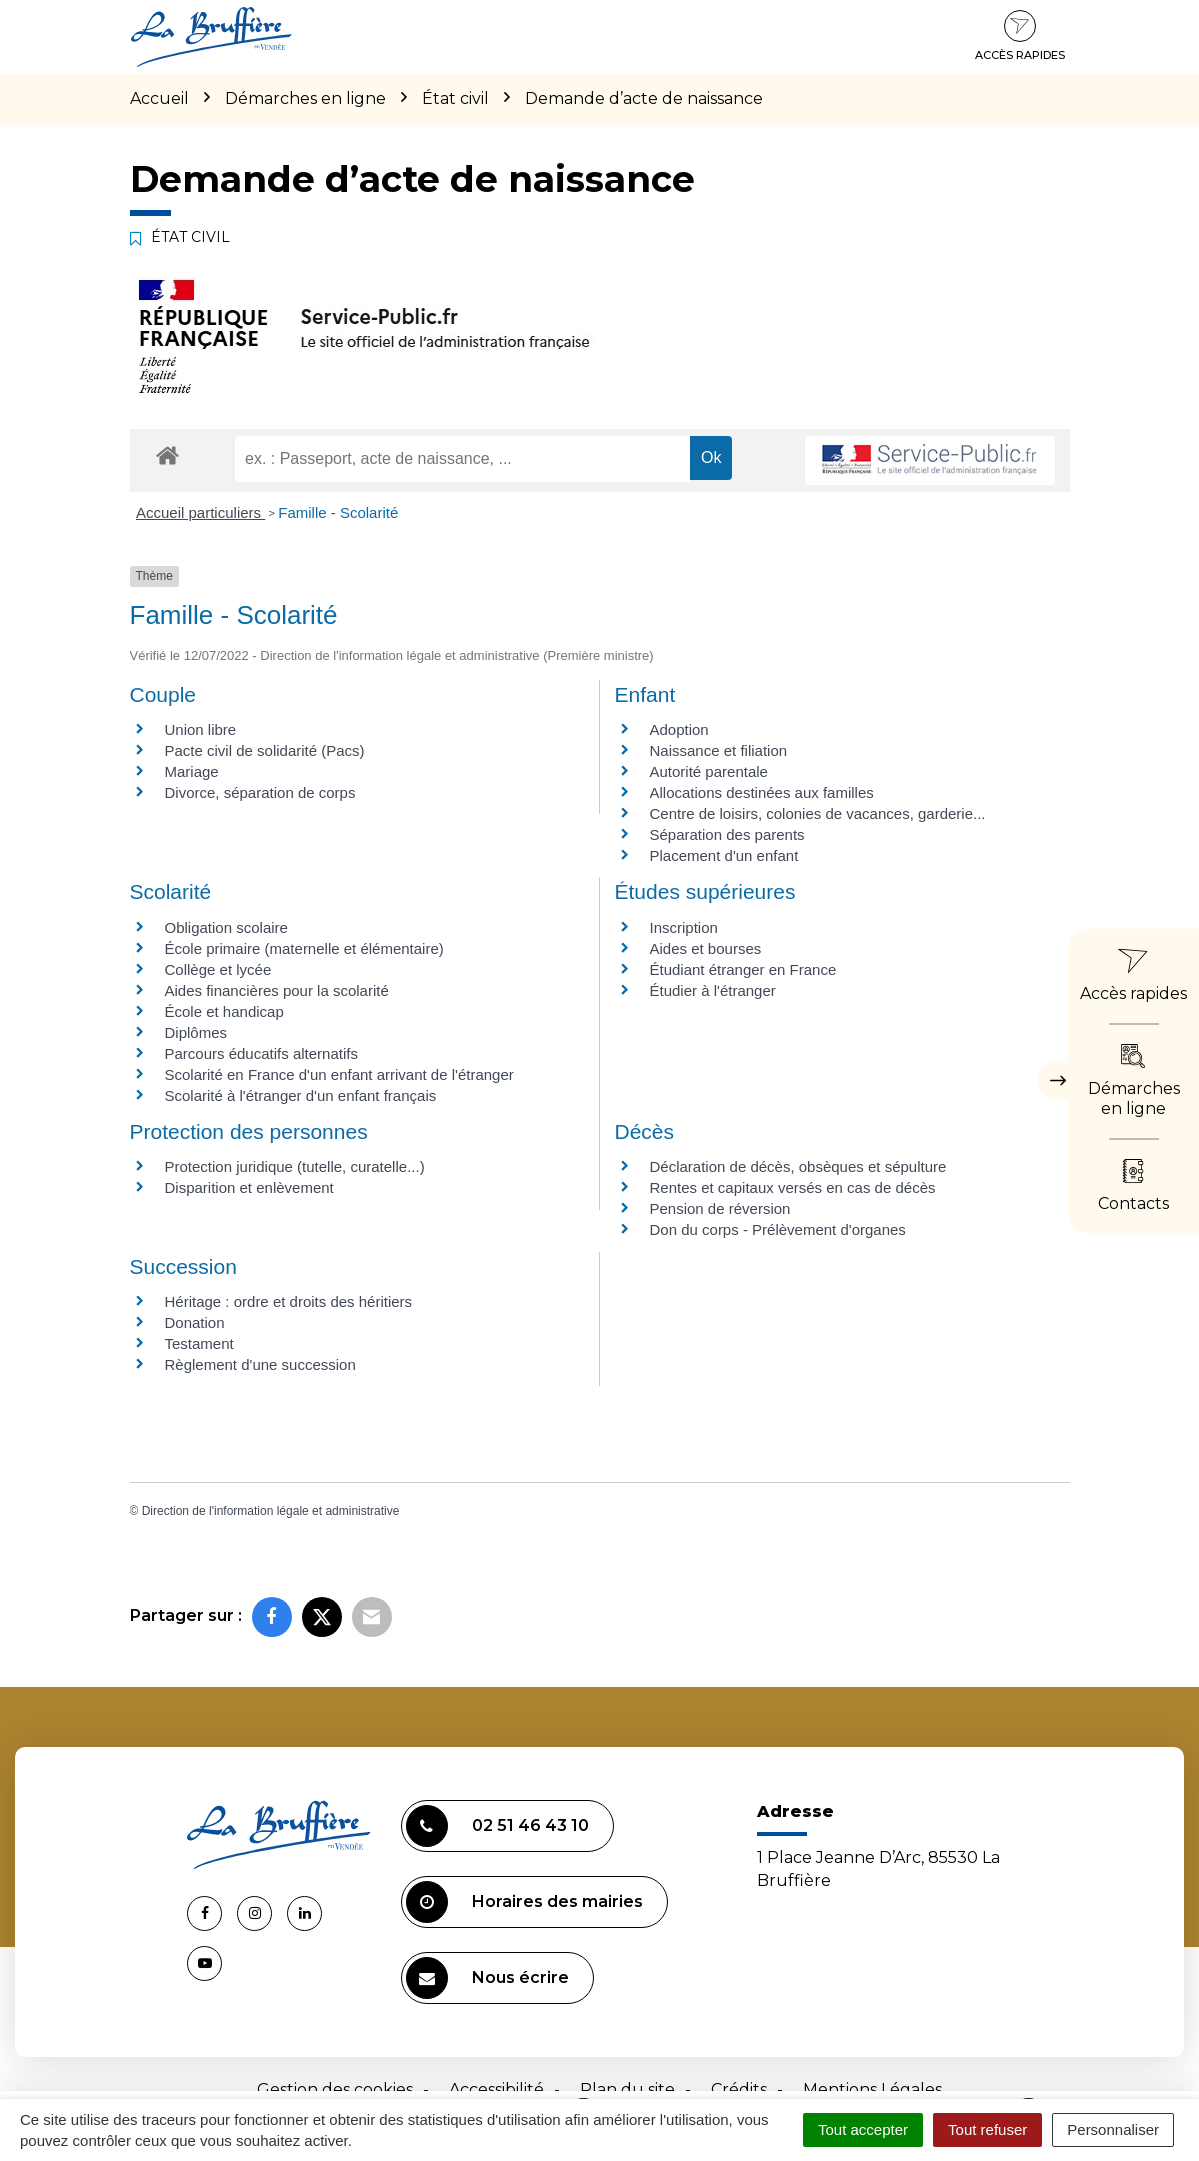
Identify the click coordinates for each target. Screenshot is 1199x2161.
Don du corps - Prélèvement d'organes (778, 1229)
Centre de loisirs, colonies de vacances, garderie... (818, 813)
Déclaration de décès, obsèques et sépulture (798, 1166)
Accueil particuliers (200, 512)
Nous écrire (487, 1978)
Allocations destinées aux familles (762, 792)
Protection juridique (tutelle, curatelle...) (295, 1166)
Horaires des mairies (524, 1902)
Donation (195, 1322)
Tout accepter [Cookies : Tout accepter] (863, 2129)
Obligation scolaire (226, 927)
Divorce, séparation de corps (260, 792)
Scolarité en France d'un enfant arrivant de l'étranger (339, 1074)
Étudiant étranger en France (743, 969)
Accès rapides (1020, 36)
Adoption (679, 729)
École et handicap (224, 1011)
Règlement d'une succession (260, 1364)
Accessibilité (496, 2089)
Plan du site (627, 2089)
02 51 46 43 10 (497, 1826)
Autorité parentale (709, 771)
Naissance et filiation (719, 750)
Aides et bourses (706, 948)
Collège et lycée (218, 969)
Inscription (684, 927)
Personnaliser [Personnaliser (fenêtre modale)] (1113, 2129)
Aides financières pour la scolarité (277, 990)
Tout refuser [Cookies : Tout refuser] (987, 2129)
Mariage (192, 771)
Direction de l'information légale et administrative (271, 1511)
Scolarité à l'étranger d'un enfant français (301, 1095)
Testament (199, 1343)
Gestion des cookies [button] (335, 2089)
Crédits (739, 2089)
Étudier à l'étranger (713, 990)
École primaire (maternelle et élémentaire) (304, 948)
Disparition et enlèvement (249, 1187)
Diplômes (196, 1032)
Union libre (201, 729)
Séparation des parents (727, 834)
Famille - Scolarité (338, 512)
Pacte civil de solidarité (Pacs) (265, 750)
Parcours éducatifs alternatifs (261, 1053)
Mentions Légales (872, 2089)
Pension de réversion (720, 1208)
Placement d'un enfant (724, 855)
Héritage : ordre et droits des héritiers (289, 1301)
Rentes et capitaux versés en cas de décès (793, 1187)
